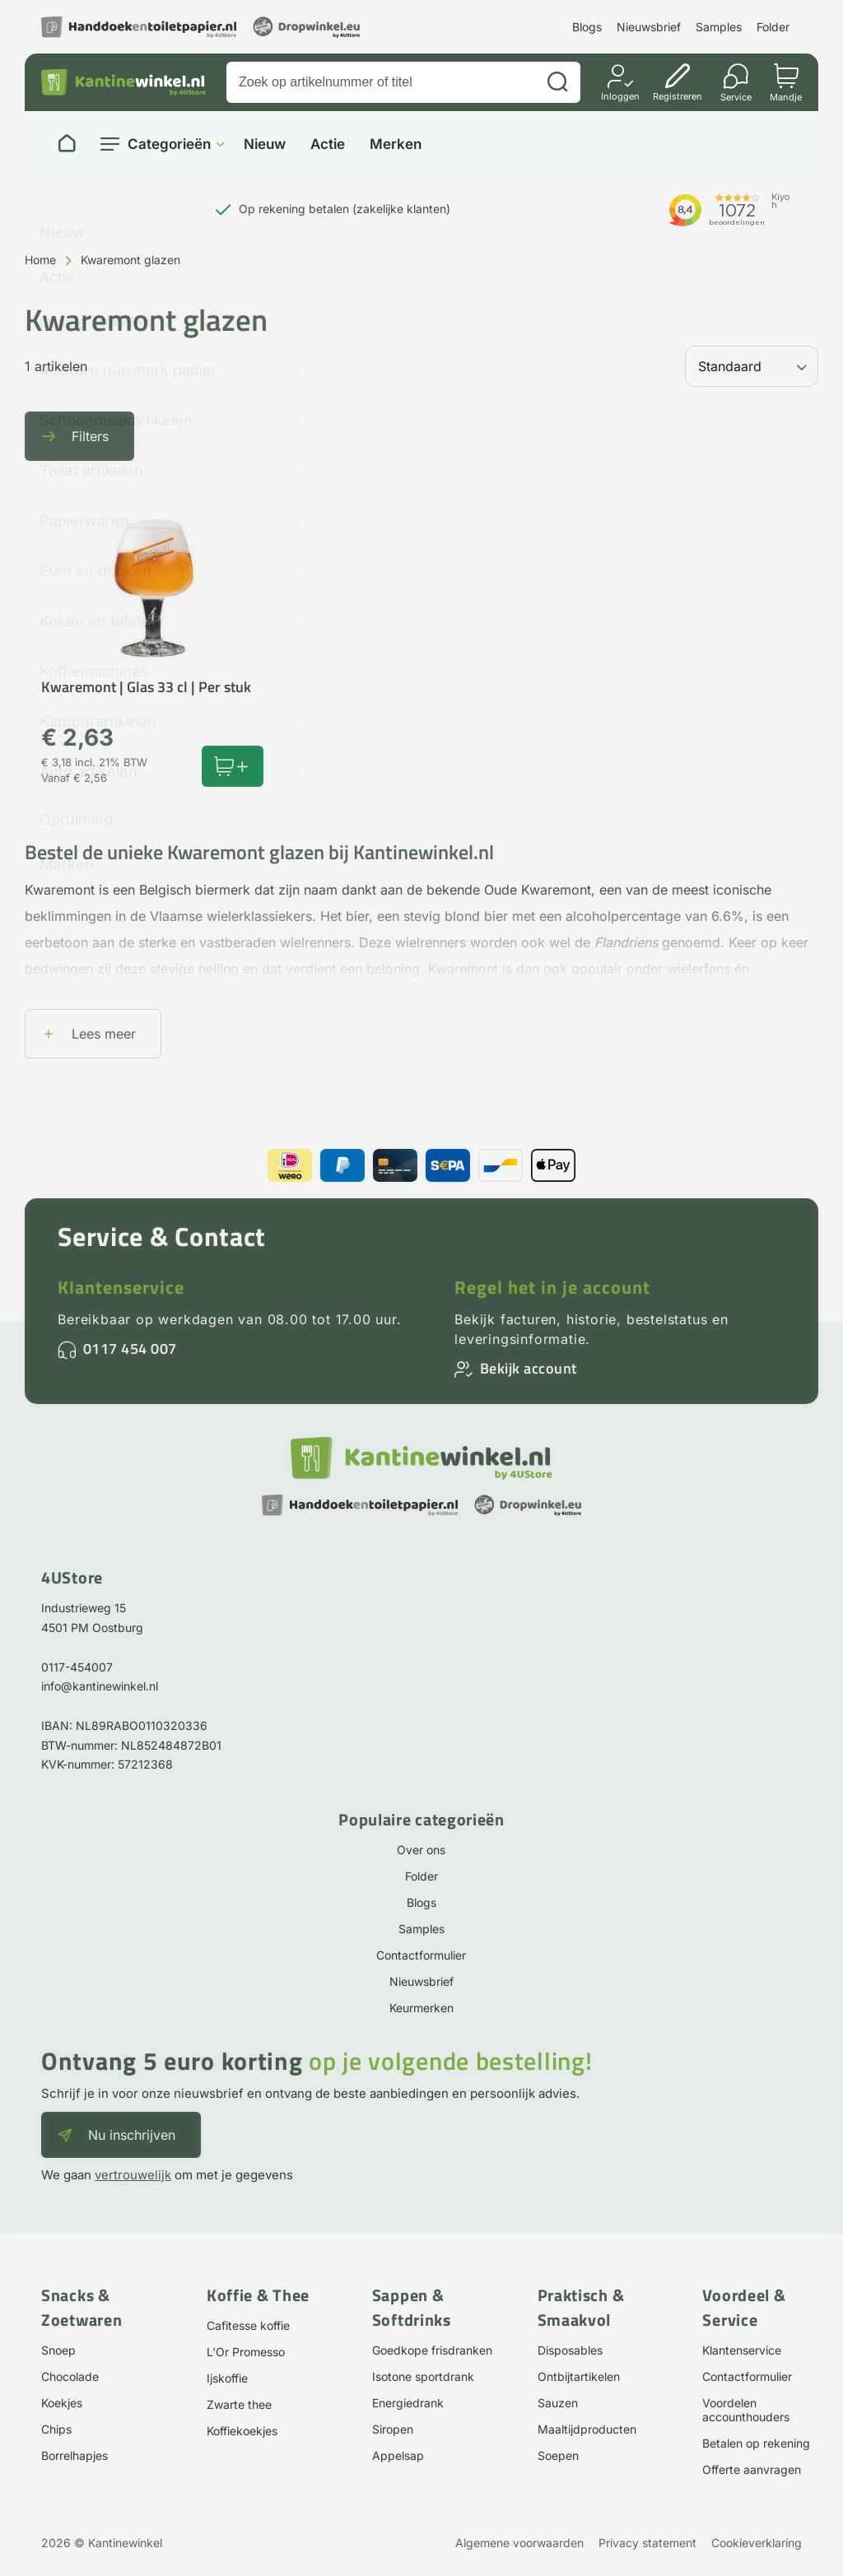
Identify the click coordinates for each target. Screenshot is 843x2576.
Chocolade (70, 2376)
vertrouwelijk (133, 2175)
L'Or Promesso (246, 2352)
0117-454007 (77, 1667)
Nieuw (265, 144)
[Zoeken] (557, 82)
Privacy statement (647, 2543)
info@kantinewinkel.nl (99, 1686)
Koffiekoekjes (242, 2431)
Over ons (421, 1850)
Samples (719, 27)
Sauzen (558, 2403)
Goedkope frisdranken (432, 2350)
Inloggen (620, 96)
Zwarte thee (239, 2404)
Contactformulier (421, 1955)
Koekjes (61, 2403)
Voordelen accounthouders (745, 2410)
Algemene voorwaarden (519, 2543)
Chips (56, 2429)
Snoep (58, 2350)
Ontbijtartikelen (579, 2376)
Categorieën (169, 144)
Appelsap (398, 2455)
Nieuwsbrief (649, 27)
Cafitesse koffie (248, 2325)
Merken (396, 144)
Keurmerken (421, 2008)
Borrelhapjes (74, 2455)
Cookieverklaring (756, 2543)
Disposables (570, 2350)
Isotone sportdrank (423, 2376)
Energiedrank (408, 2403)
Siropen (392, 2429)
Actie (327, 144)
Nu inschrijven (131, 2135)
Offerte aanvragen (751, 2469)
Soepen (558, 2455)
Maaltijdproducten (587, 2429)
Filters (90, 436)
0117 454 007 (130, 1348)
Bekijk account (528, 1368)
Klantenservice (121, 1287)
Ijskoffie (227, 2378)
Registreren (677, 96)
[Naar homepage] (66, 144)
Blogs (587, 27)
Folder (773, 27)
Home (40, 260)
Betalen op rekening (756, 2443)
